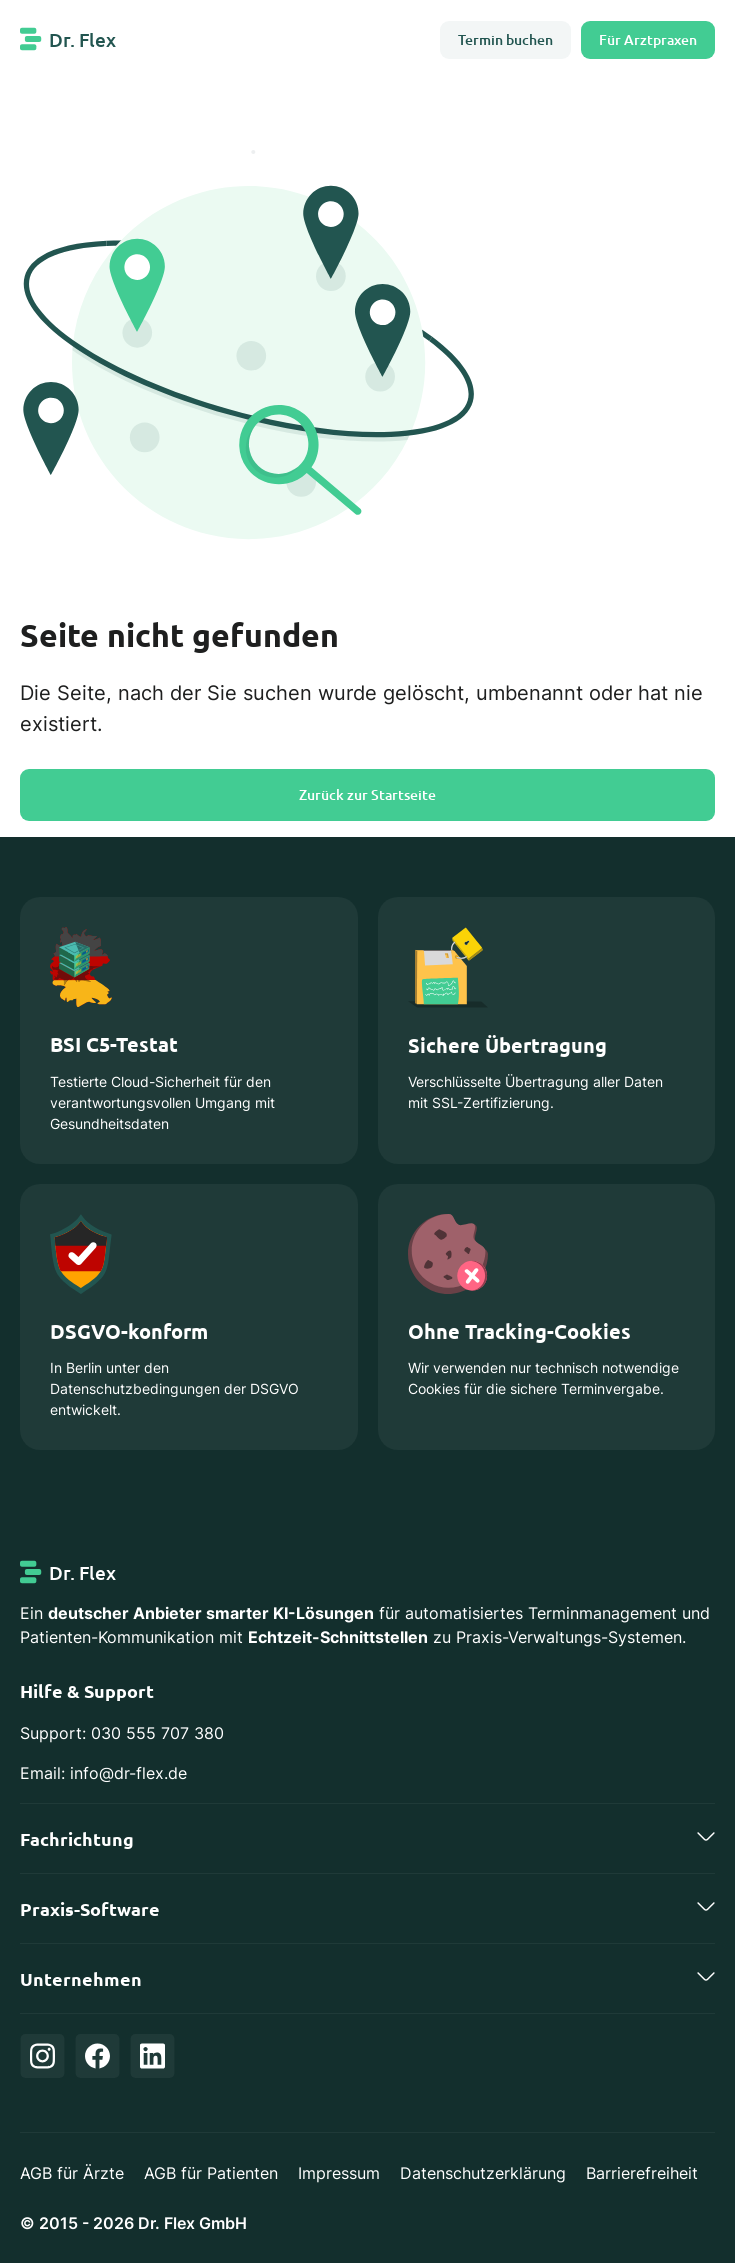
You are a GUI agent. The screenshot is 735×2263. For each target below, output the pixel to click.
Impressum (339, 2173)
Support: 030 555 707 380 (122, 1733)
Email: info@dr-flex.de (103, 1773)
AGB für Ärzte (72, 2173)
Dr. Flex (82, 39)
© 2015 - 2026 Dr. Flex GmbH (133, 2223)
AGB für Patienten (211, 2173)
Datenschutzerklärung (483, 2173)
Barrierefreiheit (642, 2173)
